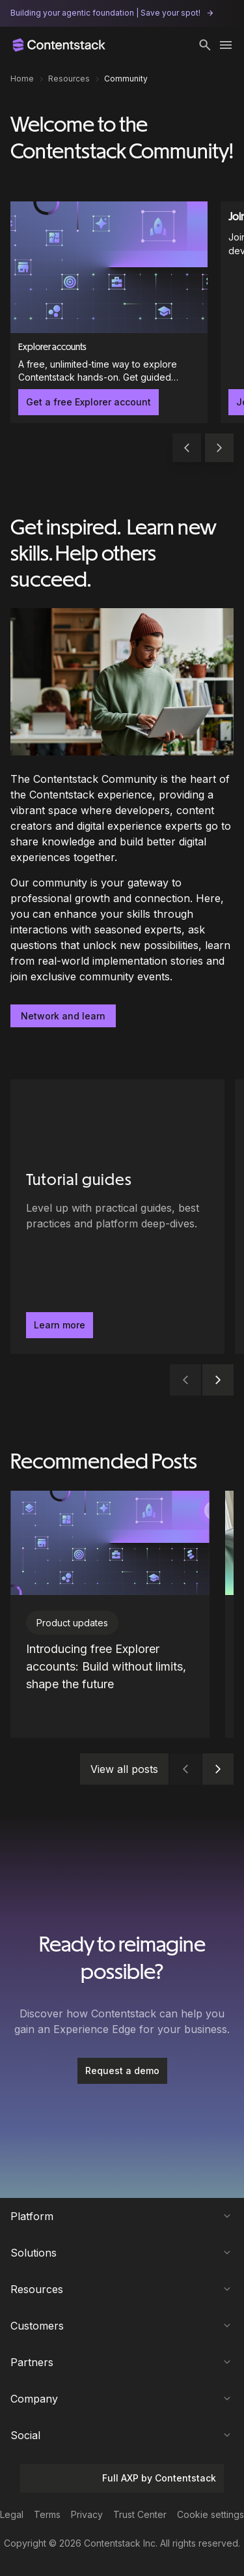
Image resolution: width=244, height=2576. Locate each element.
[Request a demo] (122, 2071)
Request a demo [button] (122, 2070)
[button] (205, 45)
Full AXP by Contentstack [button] (122, 2477)
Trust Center (140, 2514)
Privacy (87, 2514)
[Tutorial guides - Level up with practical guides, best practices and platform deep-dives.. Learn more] (117, 1216)
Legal (11, 2514)
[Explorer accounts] (109, 312)
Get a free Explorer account (88, 401)
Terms (47, 2514)
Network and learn (63, 1015)
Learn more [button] (59, 1324)
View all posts (124, 1769)
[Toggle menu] (226, 45)
